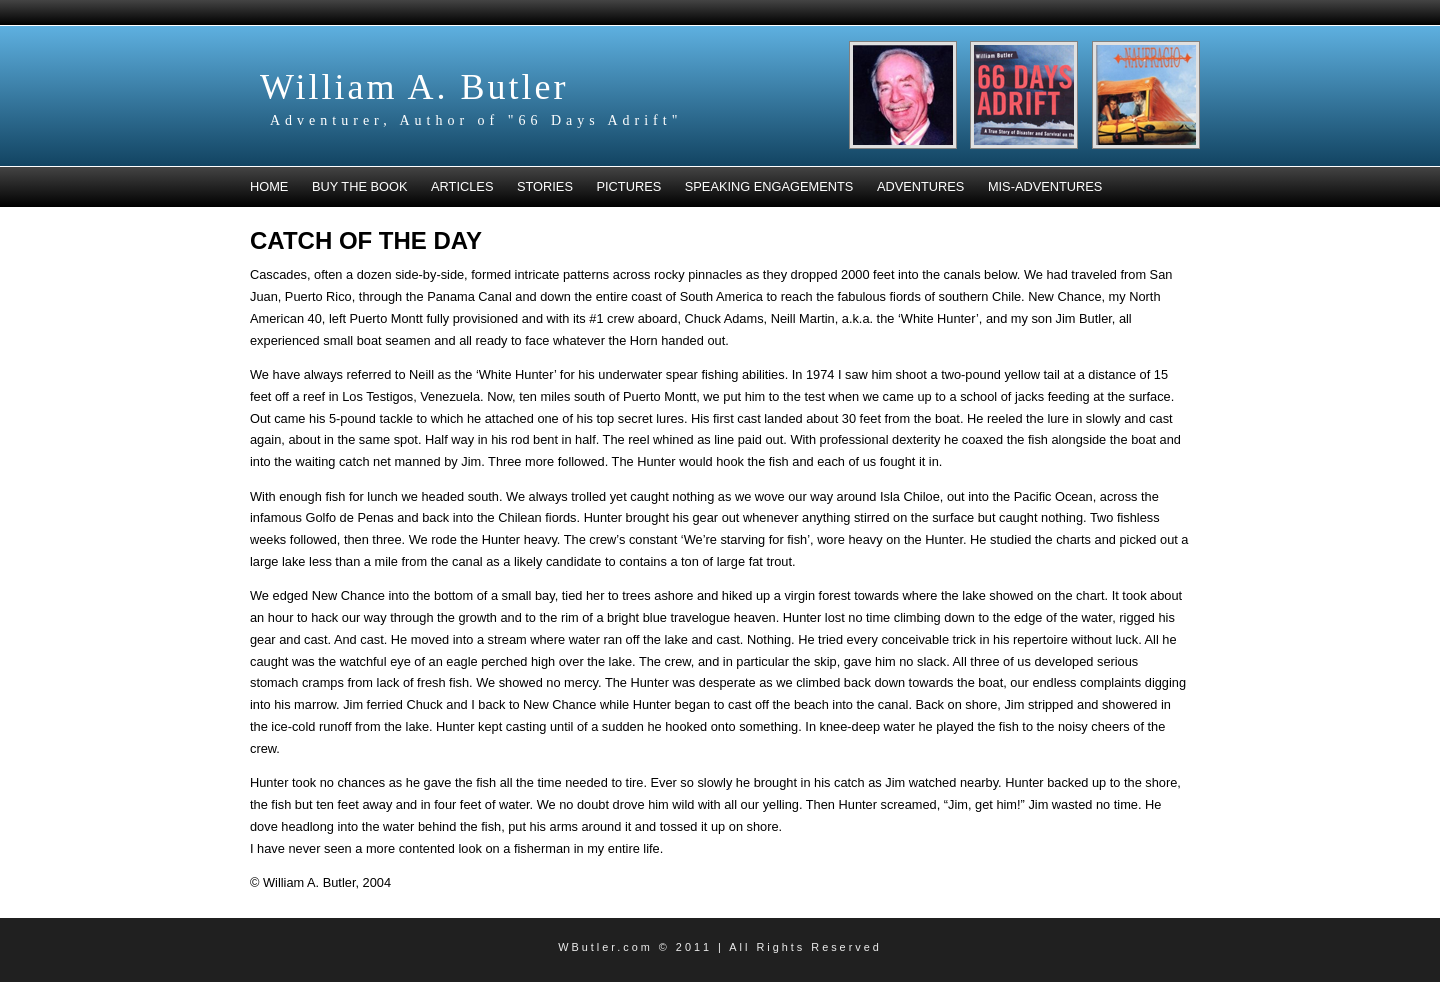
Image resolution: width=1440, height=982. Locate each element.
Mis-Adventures (1045, 186)
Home (269, 186)
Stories (545, 186)
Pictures (629, 186)
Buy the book (360, 186)
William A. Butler (414, 87)
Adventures (920, 186)
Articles (462, 186)
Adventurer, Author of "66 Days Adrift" (476, 120)
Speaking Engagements (769, 186)
